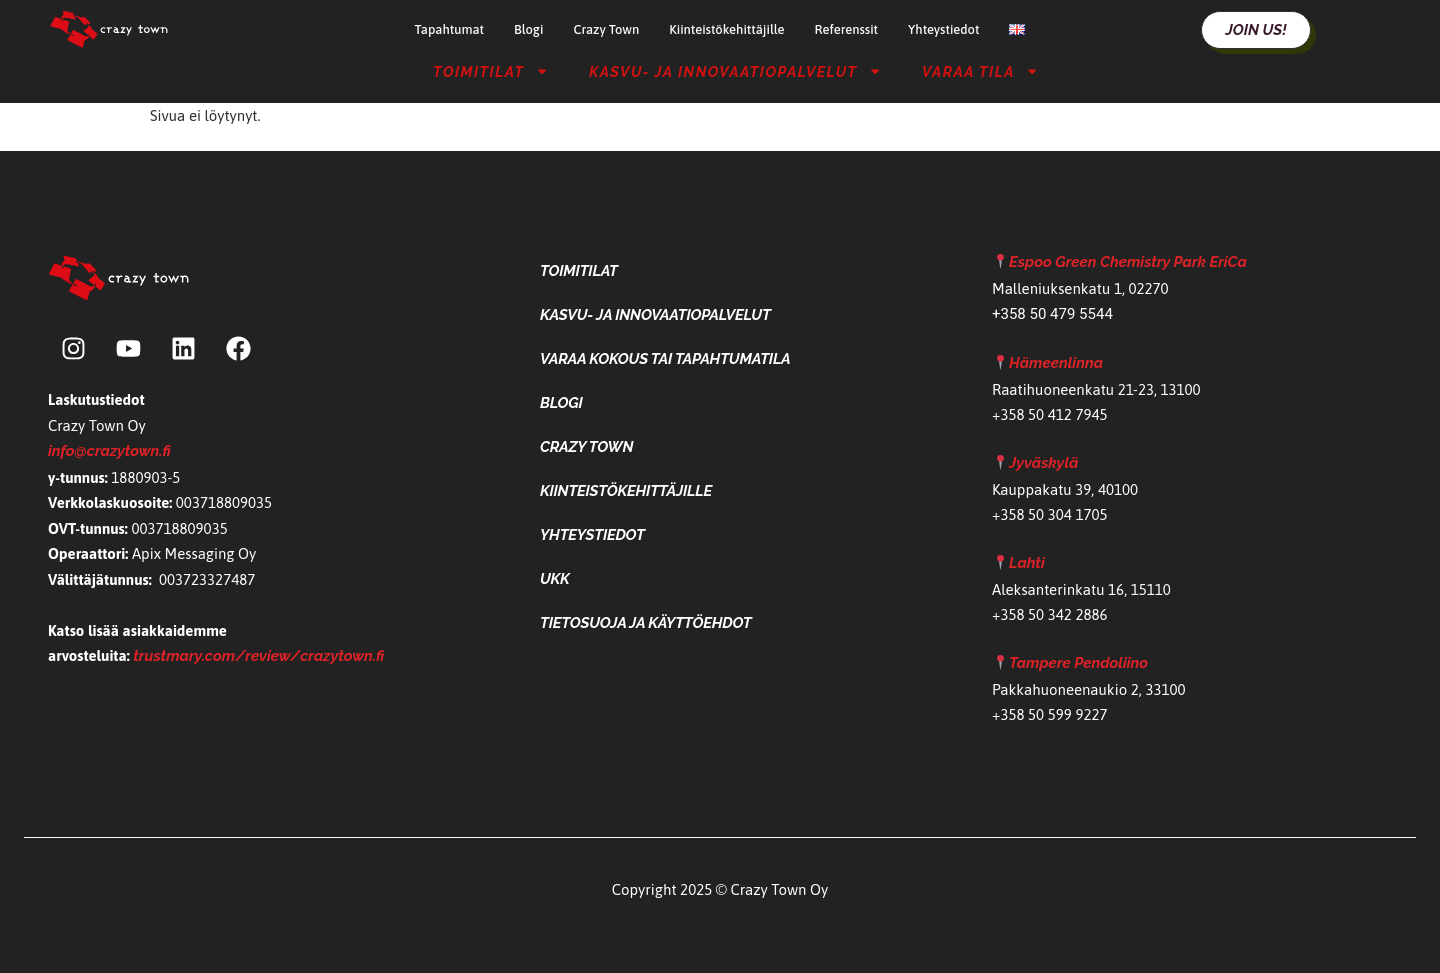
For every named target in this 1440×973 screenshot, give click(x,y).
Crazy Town (606, 29)
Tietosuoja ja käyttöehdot (645, 623)
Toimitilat (491, 71)
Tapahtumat (449, 29)
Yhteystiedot (943, 29)
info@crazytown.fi (109, 451)
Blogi (528, 29)
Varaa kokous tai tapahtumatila (665, 359)
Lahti (1027, 563)
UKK (555, 579)
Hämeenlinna (1056, 363)
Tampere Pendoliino (1078, 663)
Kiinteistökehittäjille (726, 29)
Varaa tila (980, 71)
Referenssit (846, 29)
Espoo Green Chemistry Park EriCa (1128, 262)
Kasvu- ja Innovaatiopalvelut (735, 71)
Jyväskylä (1043, 463)
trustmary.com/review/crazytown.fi (258, 656)
